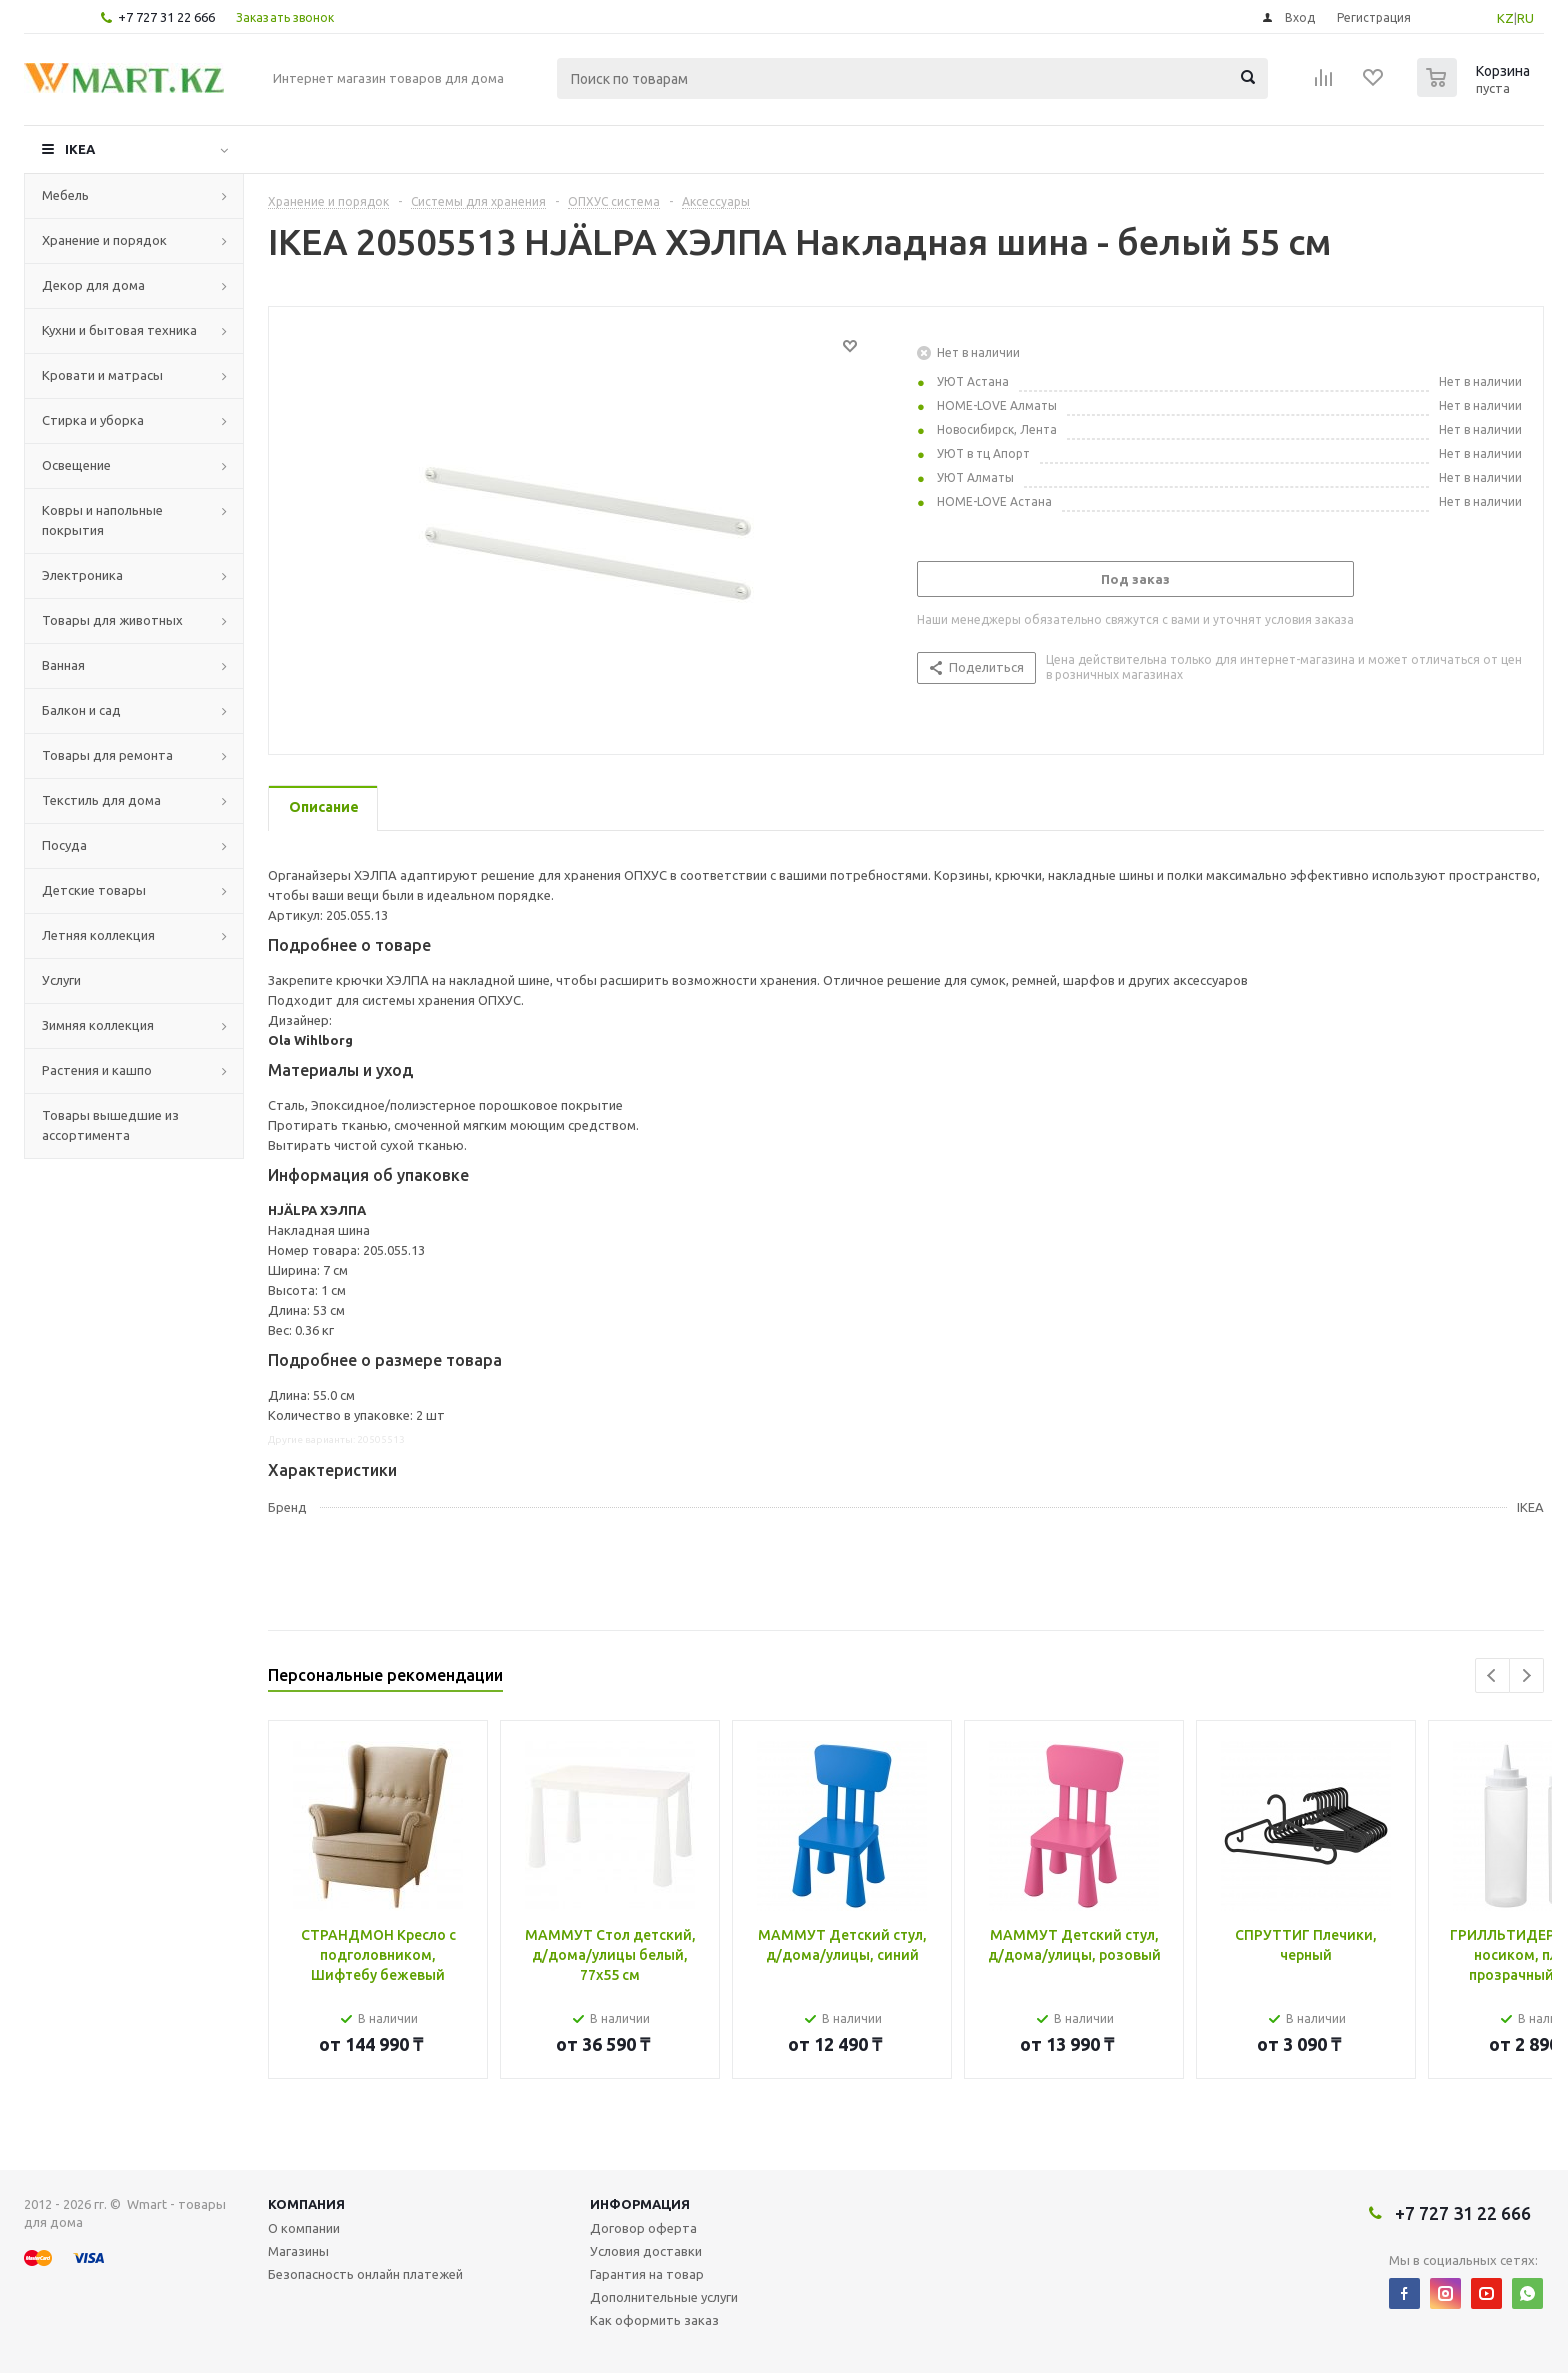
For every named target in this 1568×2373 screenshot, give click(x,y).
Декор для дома (93, 285)
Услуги (61, 980)
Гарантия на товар (647, 2274)
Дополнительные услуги (664, 2297)
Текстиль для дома (101, 800)
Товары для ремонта (107, 755)
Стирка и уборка (93, 420)
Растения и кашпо (97, 1070)
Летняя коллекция (98, 935)
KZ (1505, 18)
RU (1525, 18)
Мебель (65, 195)
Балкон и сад (81, 710)
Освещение (76, 465)
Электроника (82, 575)
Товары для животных (112, 620)
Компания (306, 2204)
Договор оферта (643, 2228)
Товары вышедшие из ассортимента (110, 1125)
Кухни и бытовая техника (119, 330)
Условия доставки (646, 2251)
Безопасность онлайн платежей (365, 2274)
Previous (1492, 1675)
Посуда (64, 845)
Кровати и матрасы (102, 375)
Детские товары (94, 890)
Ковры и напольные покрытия (102, 520)
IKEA (80, 149)
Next (1526, 1675)
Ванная (63, 665)
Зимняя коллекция (98, 1025)
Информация (640, 2204)
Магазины (298, 2251)
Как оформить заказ (654, 2320)
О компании (304, 2228)
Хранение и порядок (104, 240)
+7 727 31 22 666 (166, 17)
